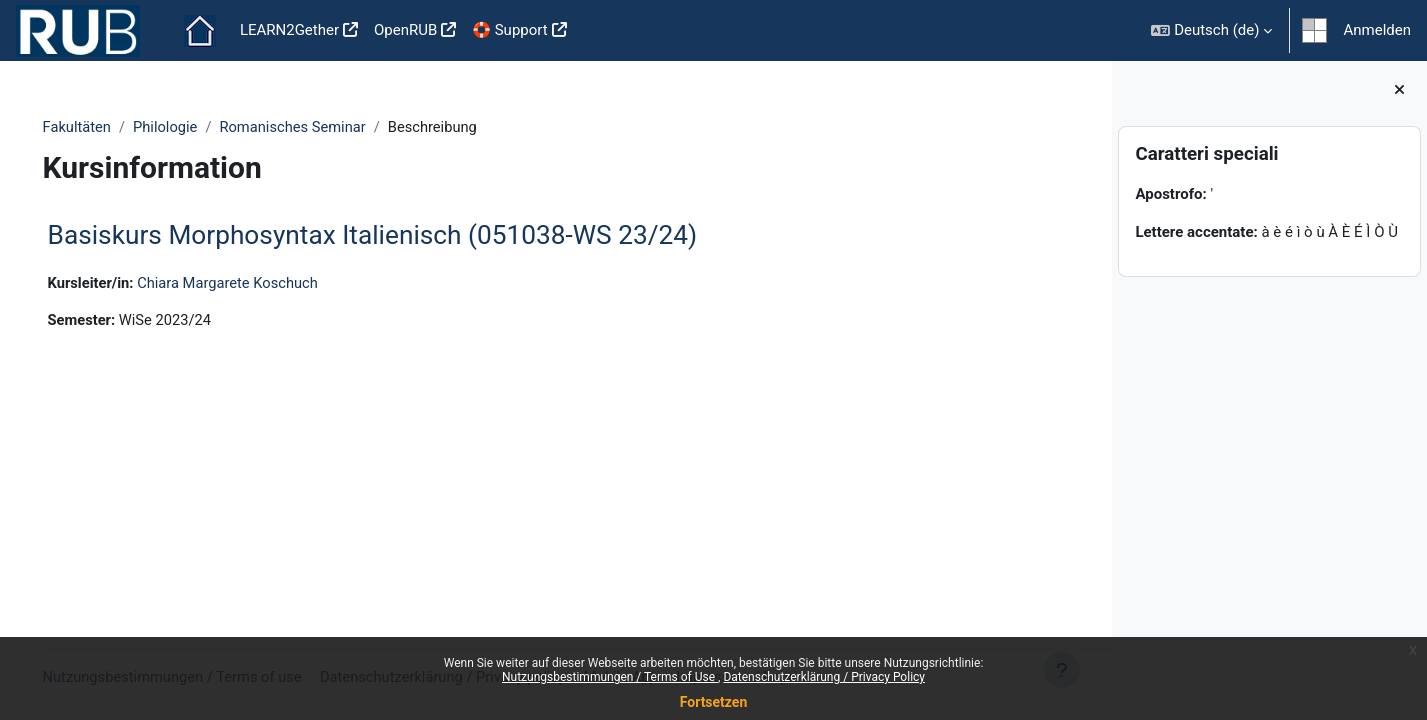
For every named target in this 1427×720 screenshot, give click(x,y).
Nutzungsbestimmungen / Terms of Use (610, 677)
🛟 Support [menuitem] (509, 30)
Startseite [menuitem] (200, 31)
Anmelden (1377, 30)
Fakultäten (106, 127)
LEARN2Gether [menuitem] (289, 30)
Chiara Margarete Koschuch (260, 283)
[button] (1211, 30)
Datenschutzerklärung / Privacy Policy (824, 677)
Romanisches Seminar (326, 127)
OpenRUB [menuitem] (405, 30)
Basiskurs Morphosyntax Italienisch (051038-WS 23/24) (401, 236)
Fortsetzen (714, 702)
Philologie (196, 127)
